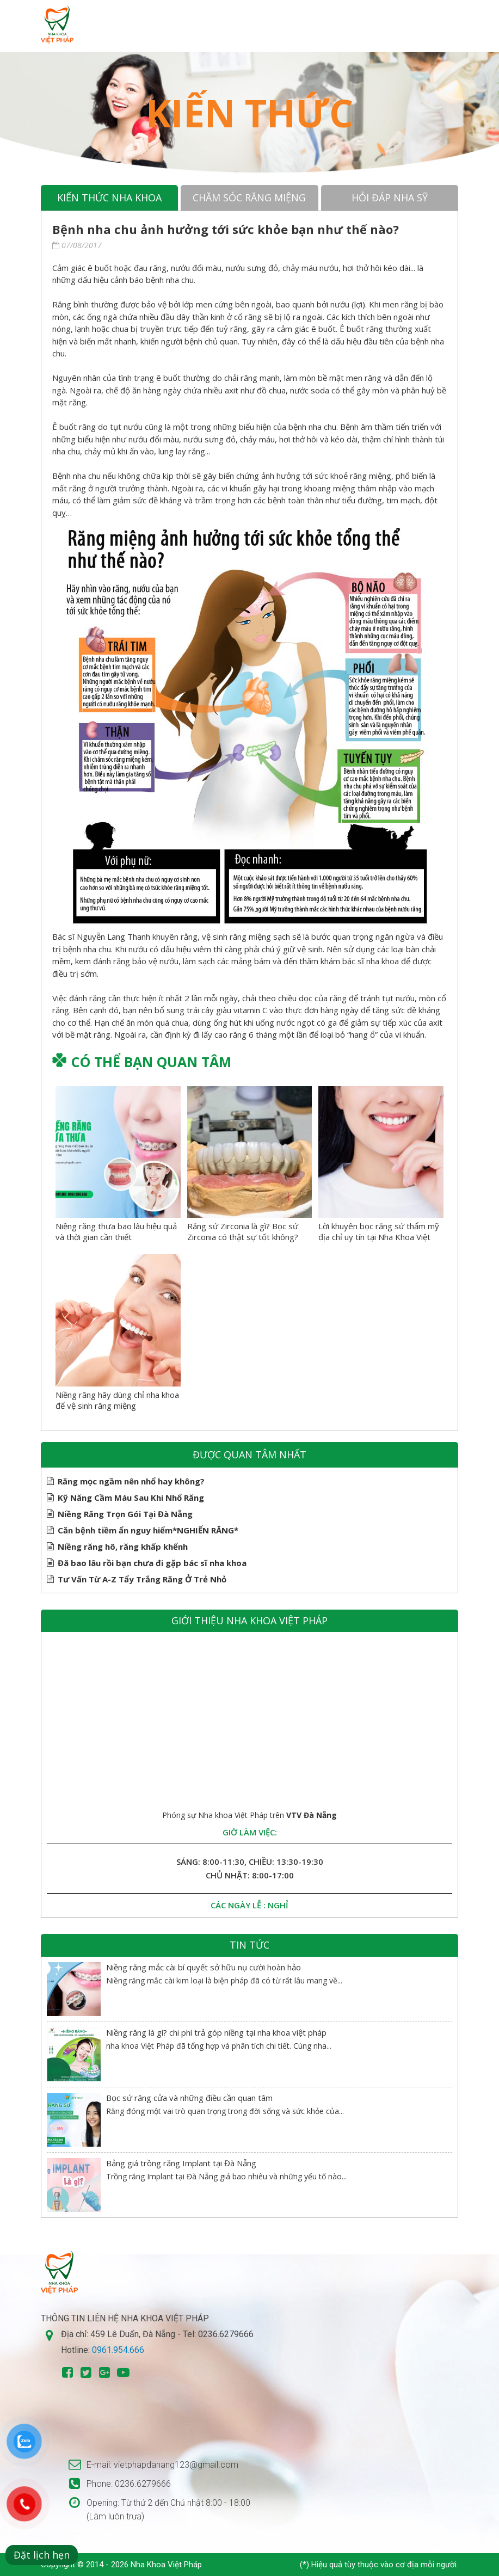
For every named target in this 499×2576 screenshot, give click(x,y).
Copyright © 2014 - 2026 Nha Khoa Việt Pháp (121, 2564)
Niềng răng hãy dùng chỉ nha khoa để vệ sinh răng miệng (117, 1400)
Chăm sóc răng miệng (249, 197)
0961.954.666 (118, 2350)
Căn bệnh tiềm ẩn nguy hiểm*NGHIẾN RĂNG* (148, 1530)
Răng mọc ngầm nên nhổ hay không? (131, 1481)
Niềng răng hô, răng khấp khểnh (123, 1546)
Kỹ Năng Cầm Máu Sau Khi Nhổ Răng (131, 1497)
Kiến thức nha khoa (109, 197)
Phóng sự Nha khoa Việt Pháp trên (249, 1815)
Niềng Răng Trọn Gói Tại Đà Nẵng (125, 1514)
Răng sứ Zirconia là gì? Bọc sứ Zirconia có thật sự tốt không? (242, 1231)
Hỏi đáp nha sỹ (390, 197)
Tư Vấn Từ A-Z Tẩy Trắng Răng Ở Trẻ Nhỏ (142, 1579)
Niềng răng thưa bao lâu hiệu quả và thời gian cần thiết (116, 1231)
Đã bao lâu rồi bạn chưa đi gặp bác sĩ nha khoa (152, 1563)
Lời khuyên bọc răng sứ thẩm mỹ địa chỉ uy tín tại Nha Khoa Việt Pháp (378, 1237)
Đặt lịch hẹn (42, 2554)
